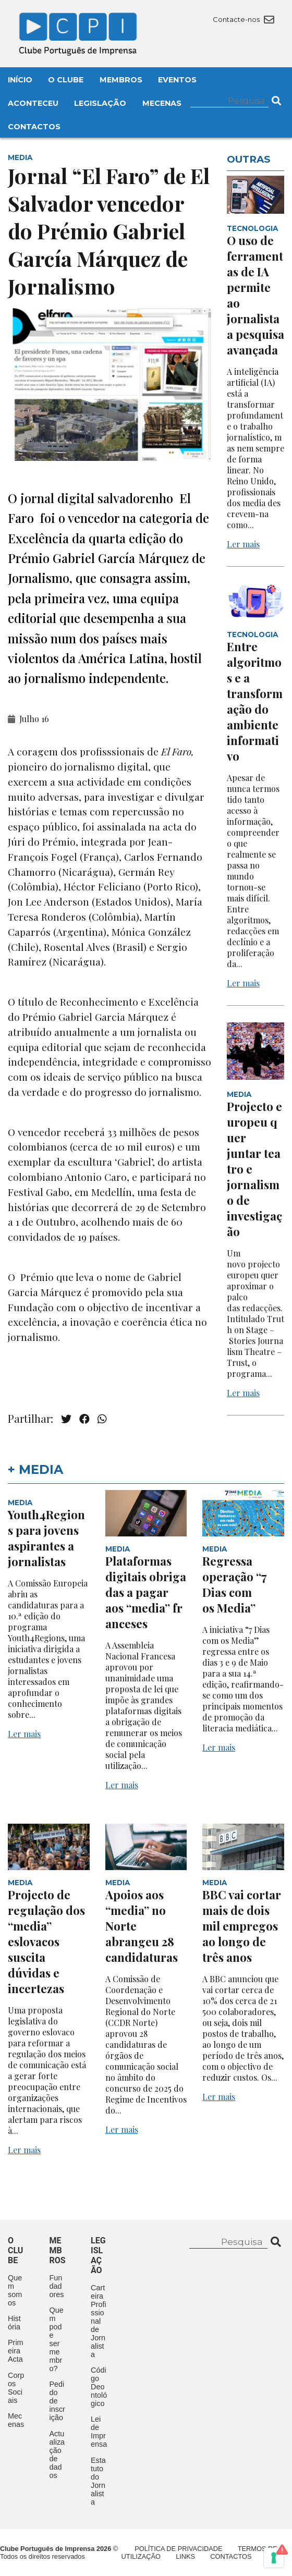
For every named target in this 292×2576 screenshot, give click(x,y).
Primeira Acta (15, 2350)
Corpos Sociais (16, 2387)
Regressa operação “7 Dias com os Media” (234, 1584)
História (14, 2322)
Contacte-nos (243, 19)
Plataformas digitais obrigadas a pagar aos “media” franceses (145, 1592)
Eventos (177, 79)
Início (20, 79)
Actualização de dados (57, 2455)
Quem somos (15, 2290)
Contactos (34, 126)
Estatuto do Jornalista (98, 2481)
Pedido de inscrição (57, 2401)
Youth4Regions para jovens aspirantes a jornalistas (46, 1538)
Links (185, 2556)
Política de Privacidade (178, 2549)
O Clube (65, 79)
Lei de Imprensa (99, 2431)
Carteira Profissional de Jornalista (98, 2321)
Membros (121, 79)
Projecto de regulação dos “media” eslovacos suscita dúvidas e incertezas (46, 1941)
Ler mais (243, 544)
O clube (15, 2250)
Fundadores (57, 2286)
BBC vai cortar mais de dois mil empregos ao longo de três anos (241, 1926)
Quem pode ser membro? (57, 2339)
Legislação (100, 103)
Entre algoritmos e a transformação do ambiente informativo (255, 701)
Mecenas (161, 103)
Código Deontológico (99, 2387)
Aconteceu (33, 103)
